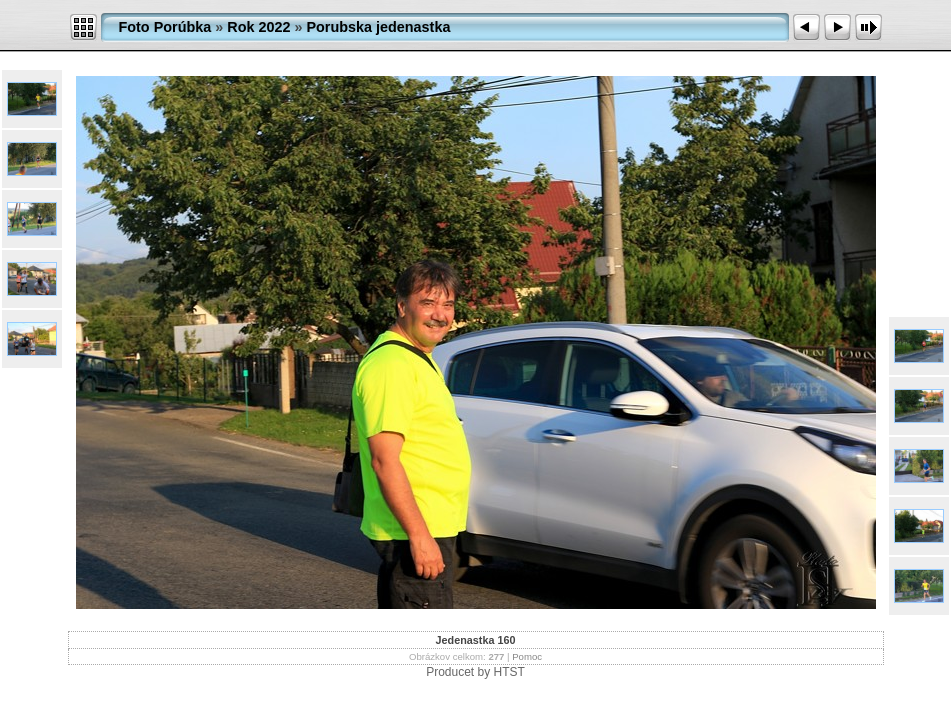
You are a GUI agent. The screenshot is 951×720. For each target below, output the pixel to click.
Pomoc (527, 656)
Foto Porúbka (165, 27)
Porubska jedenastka (378, 27)
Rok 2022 (258, 27)
